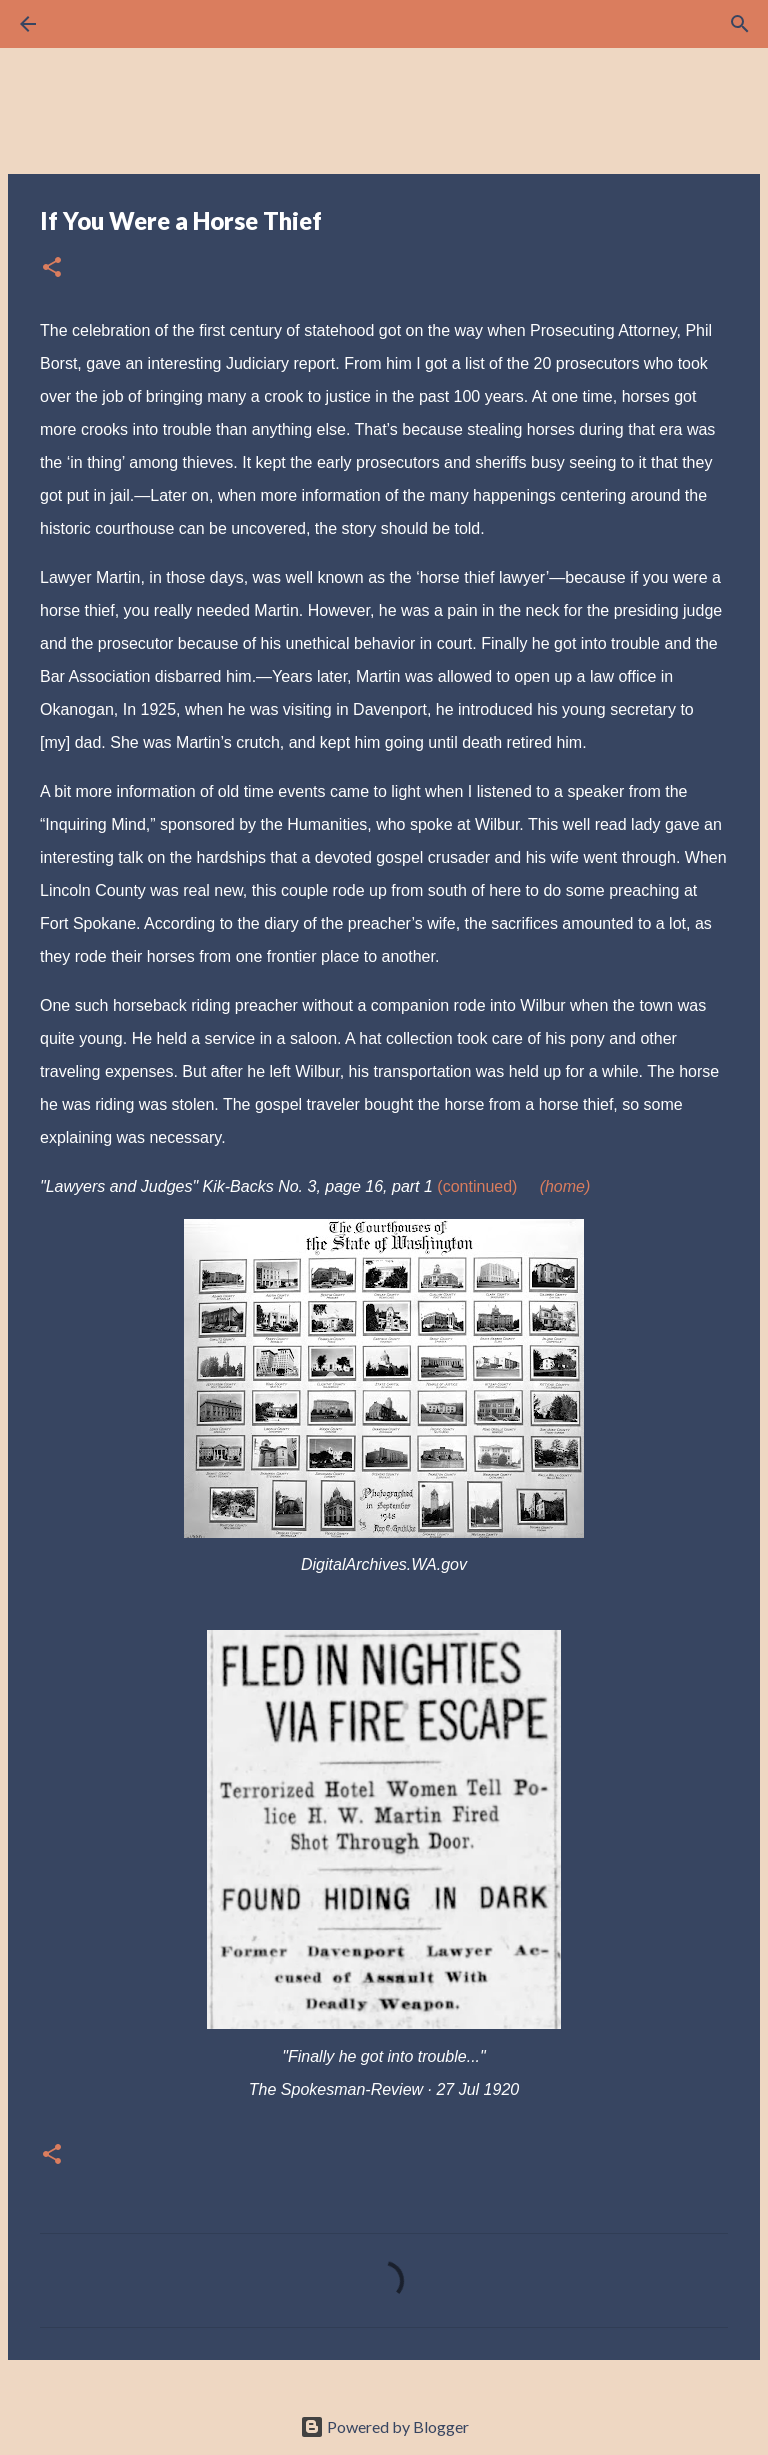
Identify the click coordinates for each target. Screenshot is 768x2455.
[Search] (84, 24)
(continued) (477, 1186)
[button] (52, 268)
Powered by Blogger (384, 2426)
